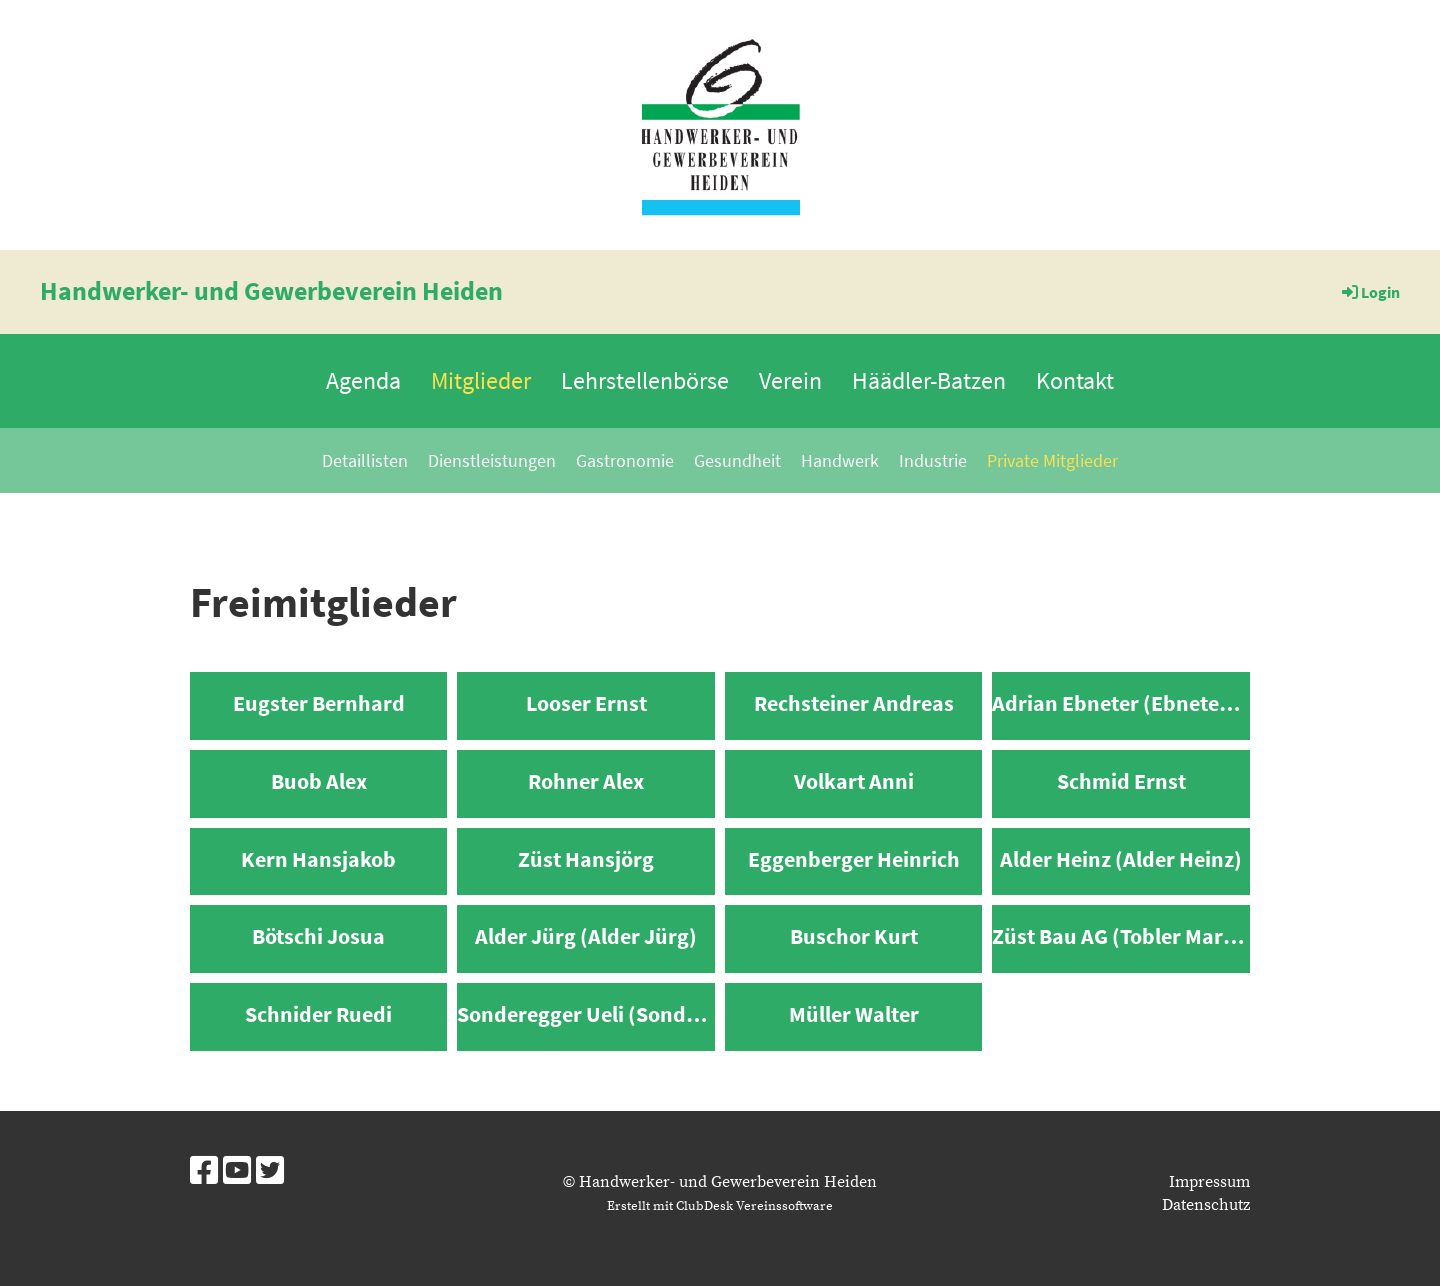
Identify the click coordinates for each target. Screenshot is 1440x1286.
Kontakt (1075, 380)
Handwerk (840, 460)
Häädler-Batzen (929, 380)
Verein (790, 380)
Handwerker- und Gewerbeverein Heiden (271, 290)
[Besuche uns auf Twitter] (270, 1173)
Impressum (1209, 1182)
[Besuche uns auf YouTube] (237, 1173)
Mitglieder (481, 380)
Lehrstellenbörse (645, 380)
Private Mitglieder (1052, 460)
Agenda (363, 380)
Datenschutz (1206, 1205)
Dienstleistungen (492, 460)
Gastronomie (625, 460)
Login (1369, 292)
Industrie (933, 460)
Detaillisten (365, 460)
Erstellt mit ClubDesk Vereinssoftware (720, 1206)
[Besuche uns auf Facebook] (204, 1173)
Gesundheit (737, 460)
